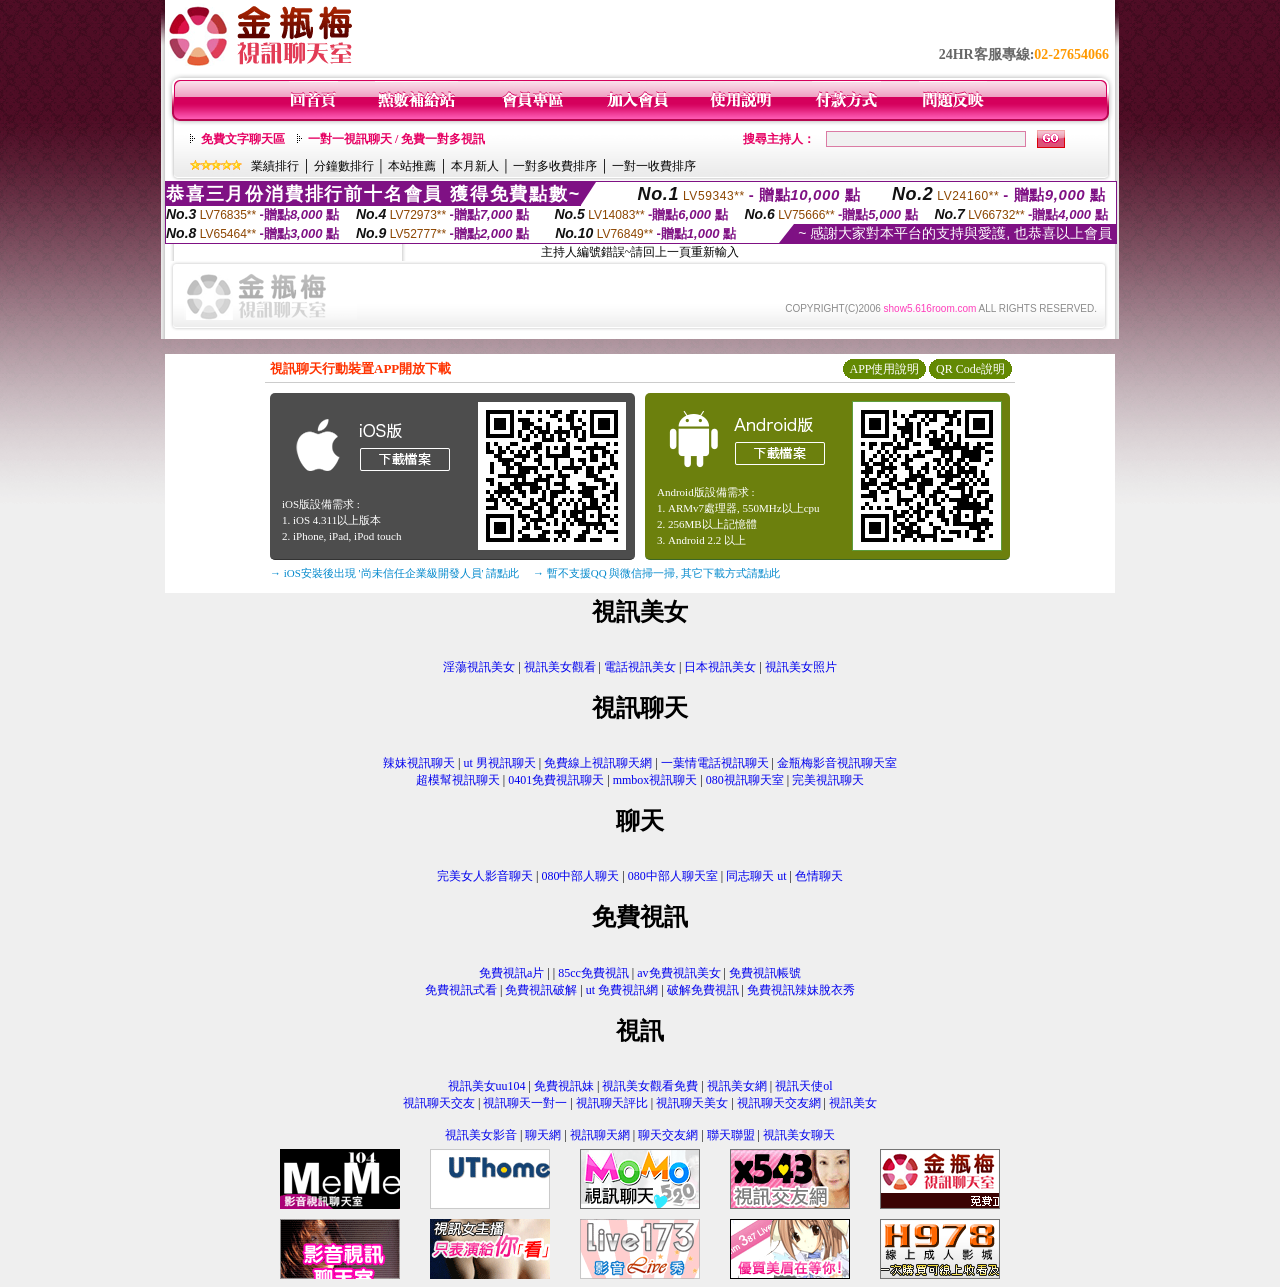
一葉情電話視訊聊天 (715, 763)
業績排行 (275, 166)
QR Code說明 (970, 369)
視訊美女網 (737, 1086)
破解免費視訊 (703, 990)
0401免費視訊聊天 (556, 780)
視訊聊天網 (600, 1135)
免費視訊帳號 (765, 973)
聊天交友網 (668, 1135)
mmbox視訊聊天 (655, 780)
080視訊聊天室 (745, 780)
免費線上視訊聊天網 (598, 763)
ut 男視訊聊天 (499, 763)
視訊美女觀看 (560, 667)
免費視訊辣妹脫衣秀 (801, 990)
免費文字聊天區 (243, 139)
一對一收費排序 (654, 166)
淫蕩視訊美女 (479, 667)
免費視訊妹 (564, 1086)
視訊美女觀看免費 (650, 1086)
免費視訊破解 (541, 990)
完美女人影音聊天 (485, 876)
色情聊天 (819, 876)
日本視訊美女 (720, 667)
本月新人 (475, 166)
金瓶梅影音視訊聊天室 (837, 763)
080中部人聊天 (580, 876)
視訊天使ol (803, 1086)
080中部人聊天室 (674, 876)
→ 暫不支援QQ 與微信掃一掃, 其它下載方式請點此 (656, 573)
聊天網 (543, 1135)
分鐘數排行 (344, 166)
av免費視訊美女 (678, 973)
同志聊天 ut (756, 876)
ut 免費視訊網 (622, 990)
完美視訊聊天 (828, 780)
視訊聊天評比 (612, 1103)
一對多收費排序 (555, 166)
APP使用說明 (884, 369)
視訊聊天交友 (439, 1103)
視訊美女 (853, 1103)
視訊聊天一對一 (525, 1103)
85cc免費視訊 (593, 973)
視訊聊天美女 (692, 1103)
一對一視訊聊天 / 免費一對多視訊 (396, 139)
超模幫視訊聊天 (458, 780)
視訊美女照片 (801, 667)
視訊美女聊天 (799, 1135)
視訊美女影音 (481, 1135)
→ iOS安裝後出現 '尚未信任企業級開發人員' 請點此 (394, 573)
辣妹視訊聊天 (419, 763)
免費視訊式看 (461, 990)
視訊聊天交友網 (779, 1103)
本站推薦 (412, 166)
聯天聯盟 (731, 1135)
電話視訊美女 (640, 667)
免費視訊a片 (511, 973)
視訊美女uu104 (487, 1086)
